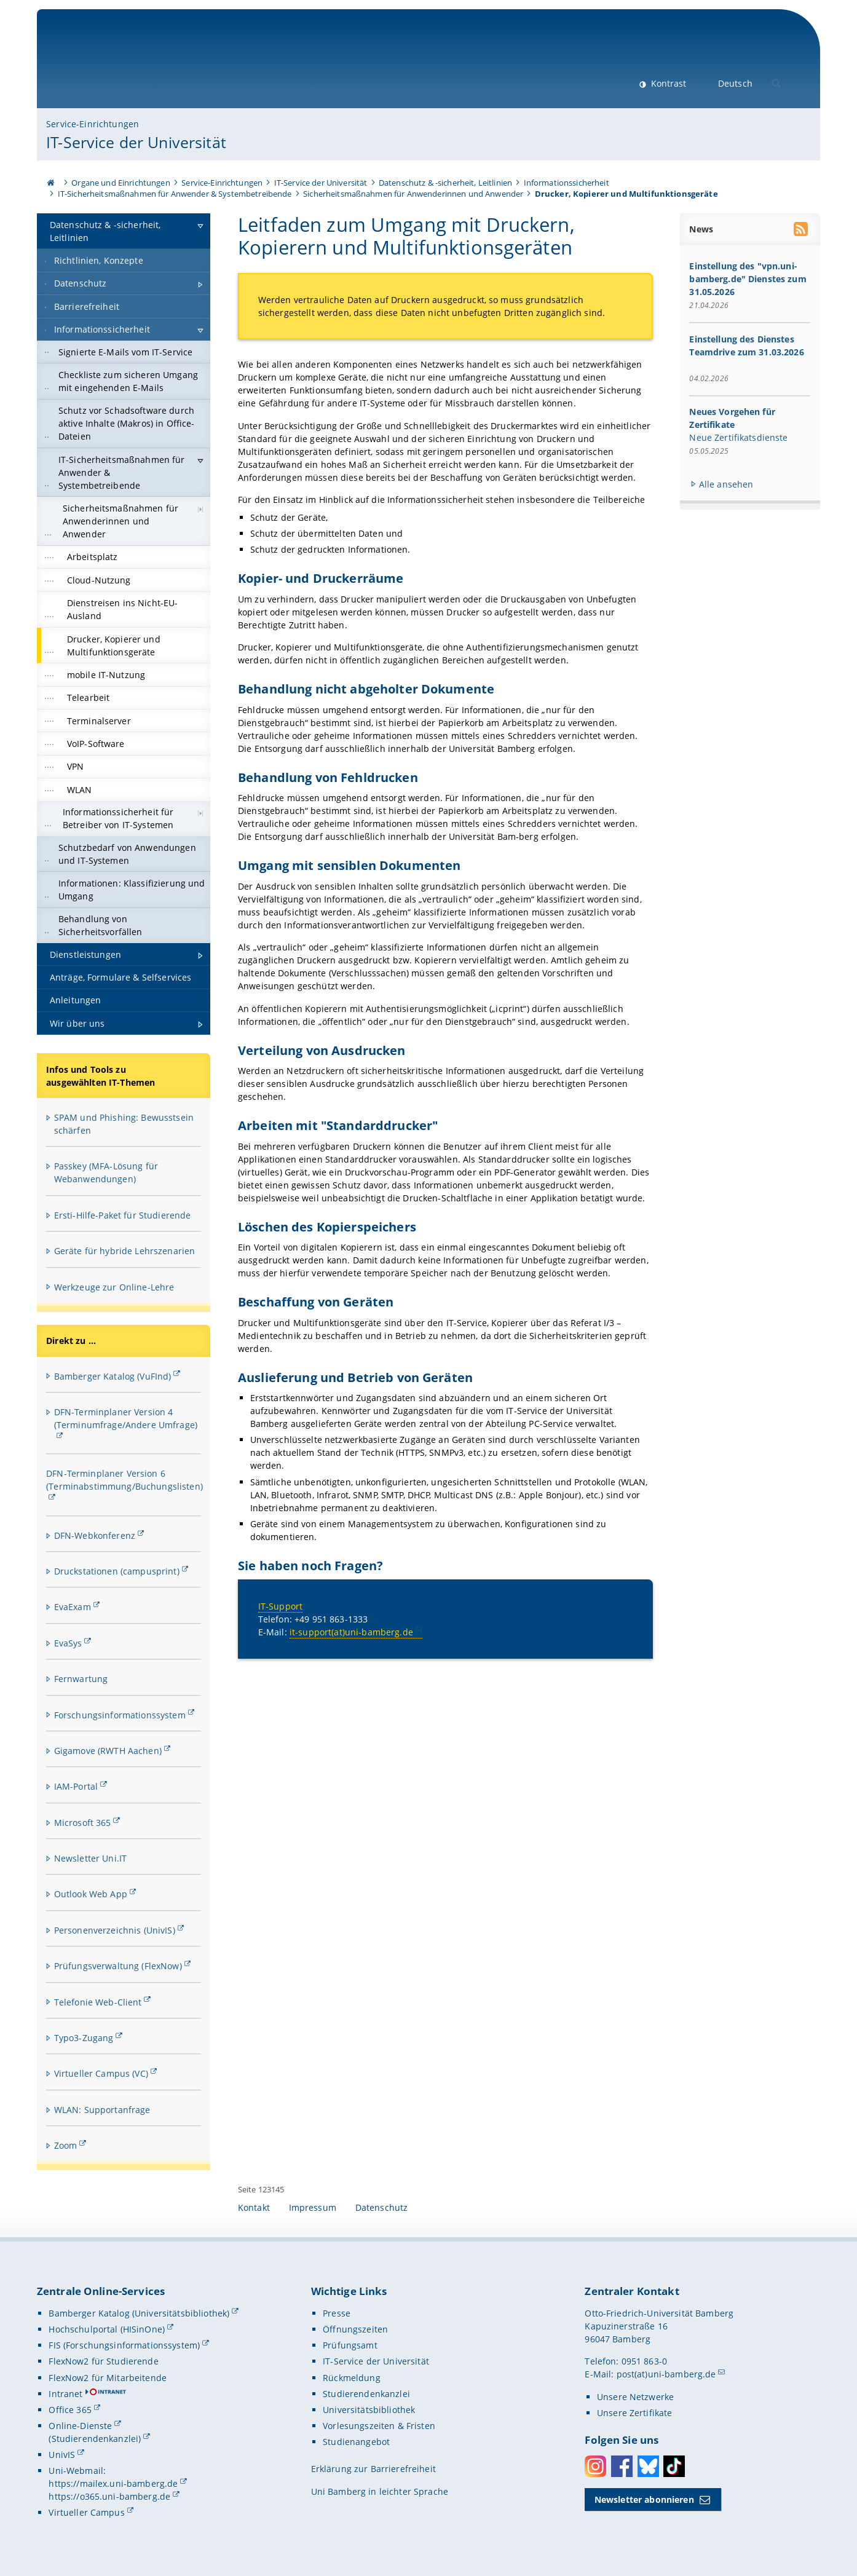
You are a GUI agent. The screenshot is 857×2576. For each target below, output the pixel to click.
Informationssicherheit (566, 182)
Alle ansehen (726, 484)
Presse (336, 2313)
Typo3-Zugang (84, 2038)
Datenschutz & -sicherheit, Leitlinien (445, 182)
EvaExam (72, 1607)
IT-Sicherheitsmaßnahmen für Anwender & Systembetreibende (175, 193)
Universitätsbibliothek (369, 2410)
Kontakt (254, 2207)
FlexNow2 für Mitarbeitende (108, 2378)
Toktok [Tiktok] (674, 2466)
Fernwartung (81, 1679)
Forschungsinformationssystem (120, 1715)
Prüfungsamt (350, 2345)
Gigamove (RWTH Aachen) (108, 1750)
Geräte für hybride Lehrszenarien (124, 1251)
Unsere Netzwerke (635, 2397)
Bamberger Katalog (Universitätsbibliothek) (139, 2313)
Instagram (595, 2466)
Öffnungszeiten (355, 2329)
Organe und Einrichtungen (120, 182)
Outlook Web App (90, 1894)
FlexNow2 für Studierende (103, 2361)
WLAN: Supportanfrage (102, 2110)
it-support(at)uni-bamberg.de (351, 1632)
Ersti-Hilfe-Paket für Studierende (122, 1215)
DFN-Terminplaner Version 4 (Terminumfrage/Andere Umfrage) (125, 1418)
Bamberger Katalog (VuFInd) (113, 1376)
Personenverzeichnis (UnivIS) (114, 1930)
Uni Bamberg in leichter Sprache (379, 2491)
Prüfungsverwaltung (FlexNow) (118, 1966)
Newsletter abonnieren (644, 2499)
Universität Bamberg (148, 64)
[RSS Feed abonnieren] (802, 230)
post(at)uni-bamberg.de (666, 2374)
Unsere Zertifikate (635, 2413)
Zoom (65, 2145)
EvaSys (68, 1643)
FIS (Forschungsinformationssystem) (124, 2345)
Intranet (65, 2394)
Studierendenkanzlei (366, 2394)
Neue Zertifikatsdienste (739, 437)
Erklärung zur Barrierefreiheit (373, 2469)
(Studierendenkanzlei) (95, 2438)
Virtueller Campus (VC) (101, 2073)
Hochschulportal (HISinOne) (107, 2329)
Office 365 (70, 2410)
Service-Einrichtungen (92, 124)
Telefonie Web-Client (98, 2002)
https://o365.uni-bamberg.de (109, 2496)
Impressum (312, 2207)
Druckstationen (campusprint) (117, 1571)
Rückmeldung (352, 2378)
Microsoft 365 (82, 1822)
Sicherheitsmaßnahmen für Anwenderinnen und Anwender (413, 193)
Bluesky (648, 2466)
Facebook (622, 2466)
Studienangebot (356, 2442)
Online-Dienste (80, 2426)
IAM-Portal (76, 1786)
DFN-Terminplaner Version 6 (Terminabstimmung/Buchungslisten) (124, 1480)
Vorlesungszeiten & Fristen (379, 2426)
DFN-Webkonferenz (94, 1535)
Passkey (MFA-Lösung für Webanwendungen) (106, 1172)
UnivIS (62, 2454)
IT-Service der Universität (136, 142)
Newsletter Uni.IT (90, 1858)
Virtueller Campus (86, 2512)
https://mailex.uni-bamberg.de (113, 2483)
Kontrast (667, 83)
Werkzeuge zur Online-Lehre (114, 1287)
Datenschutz (381, 2207)
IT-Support (280, 1606)
